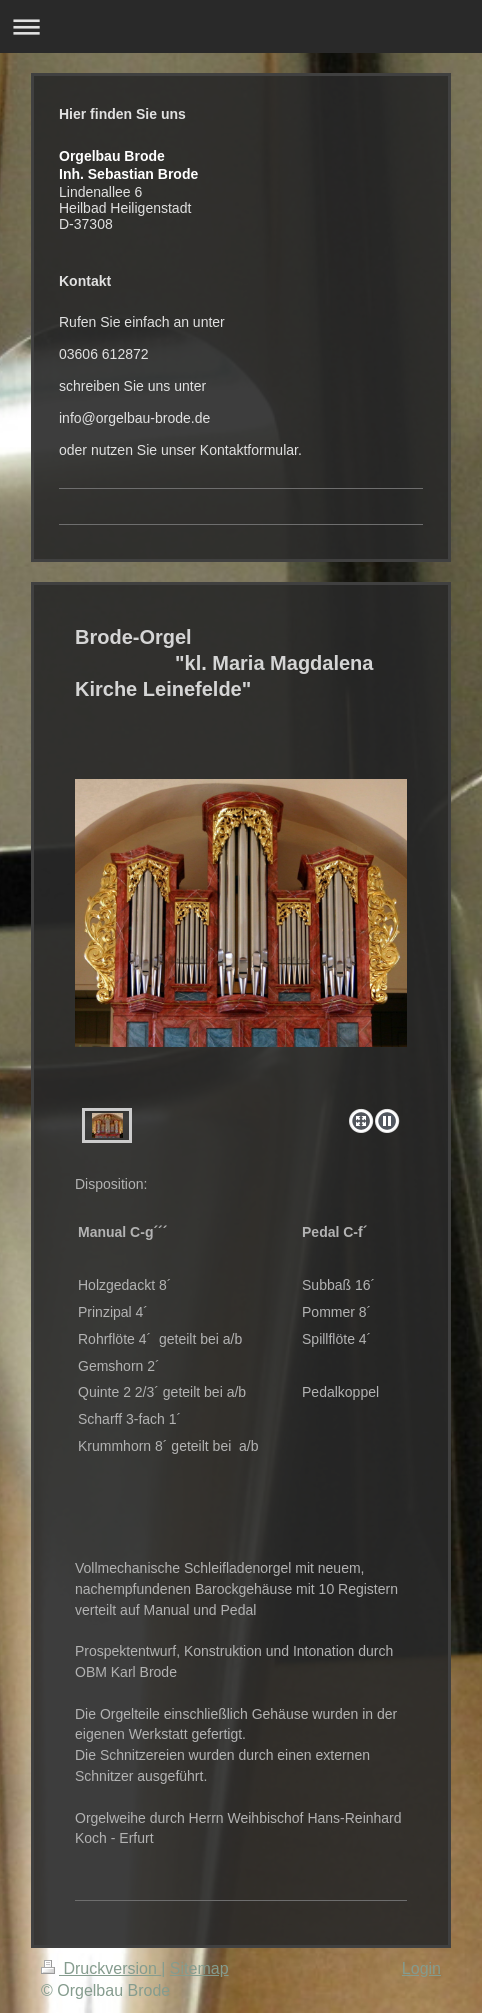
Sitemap (199, 1968)
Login (421, 1968)
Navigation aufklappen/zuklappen (241, 26)
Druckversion (101, 1968)
